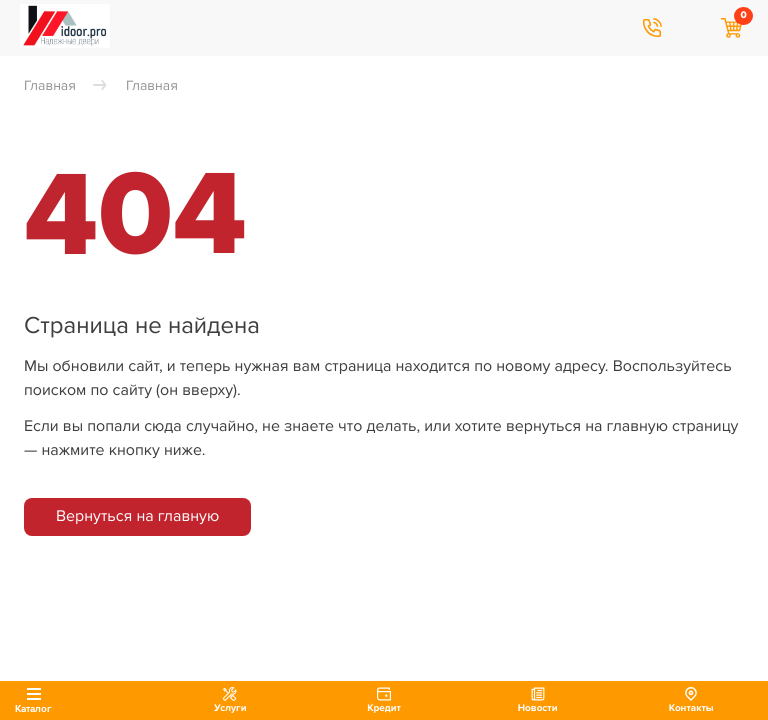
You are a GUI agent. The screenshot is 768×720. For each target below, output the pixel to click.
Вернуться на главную (137, 516)
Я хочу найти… (692, 28)
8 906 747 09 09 (652, 28)
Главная (50, 86)
